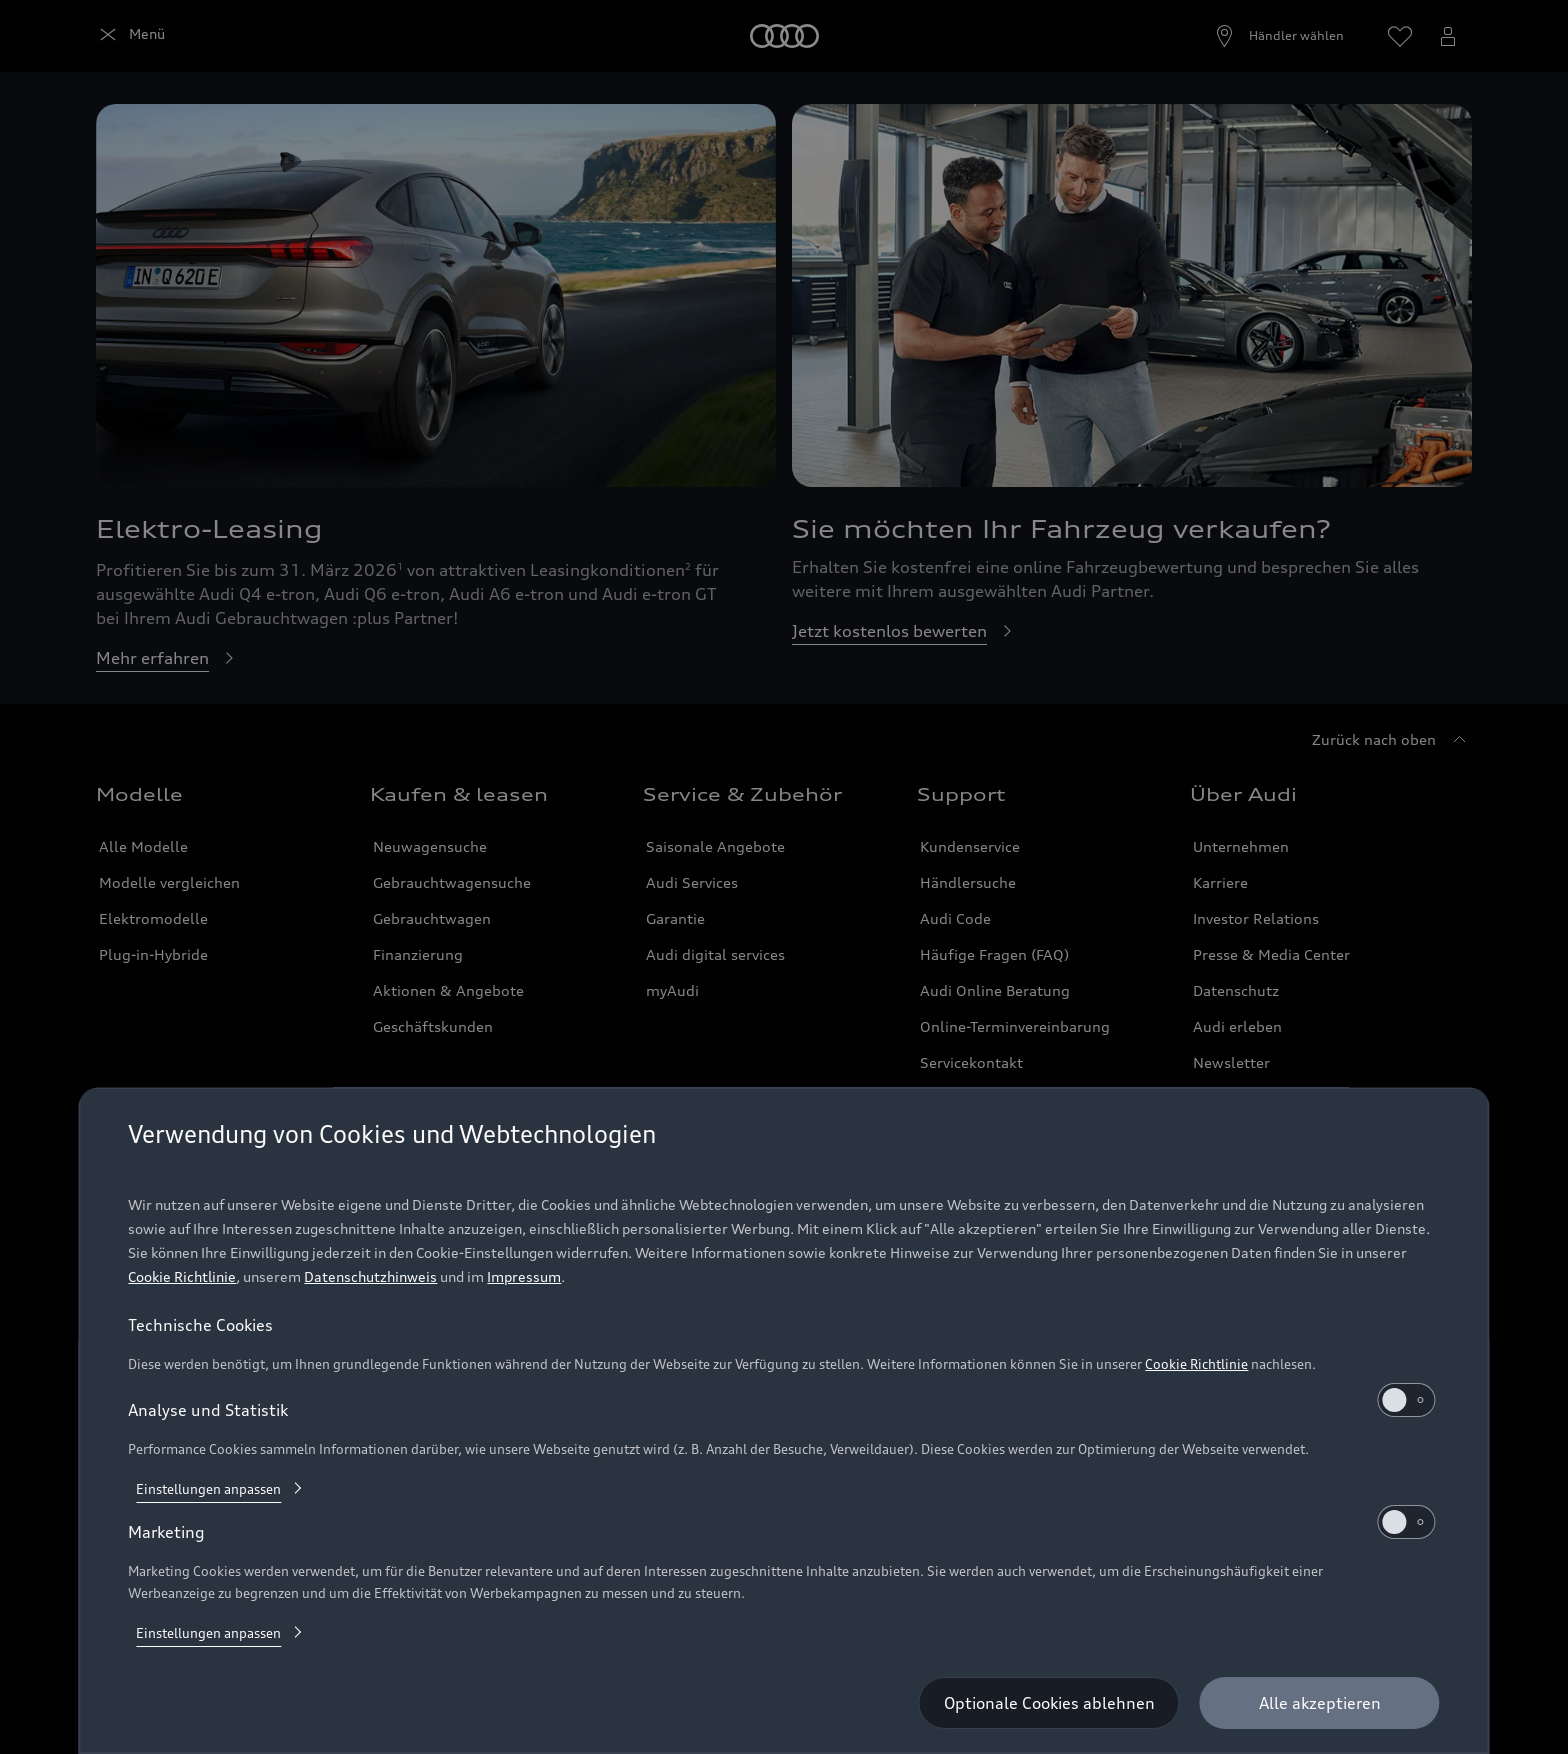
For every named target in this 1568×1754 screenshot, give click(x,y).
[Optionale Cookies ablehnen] (1049, 1703)
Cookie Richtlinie (182, 1276)
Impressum (524, 1276)
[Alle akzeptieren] (1320, 1703)
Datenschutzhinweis (370, 1276)
